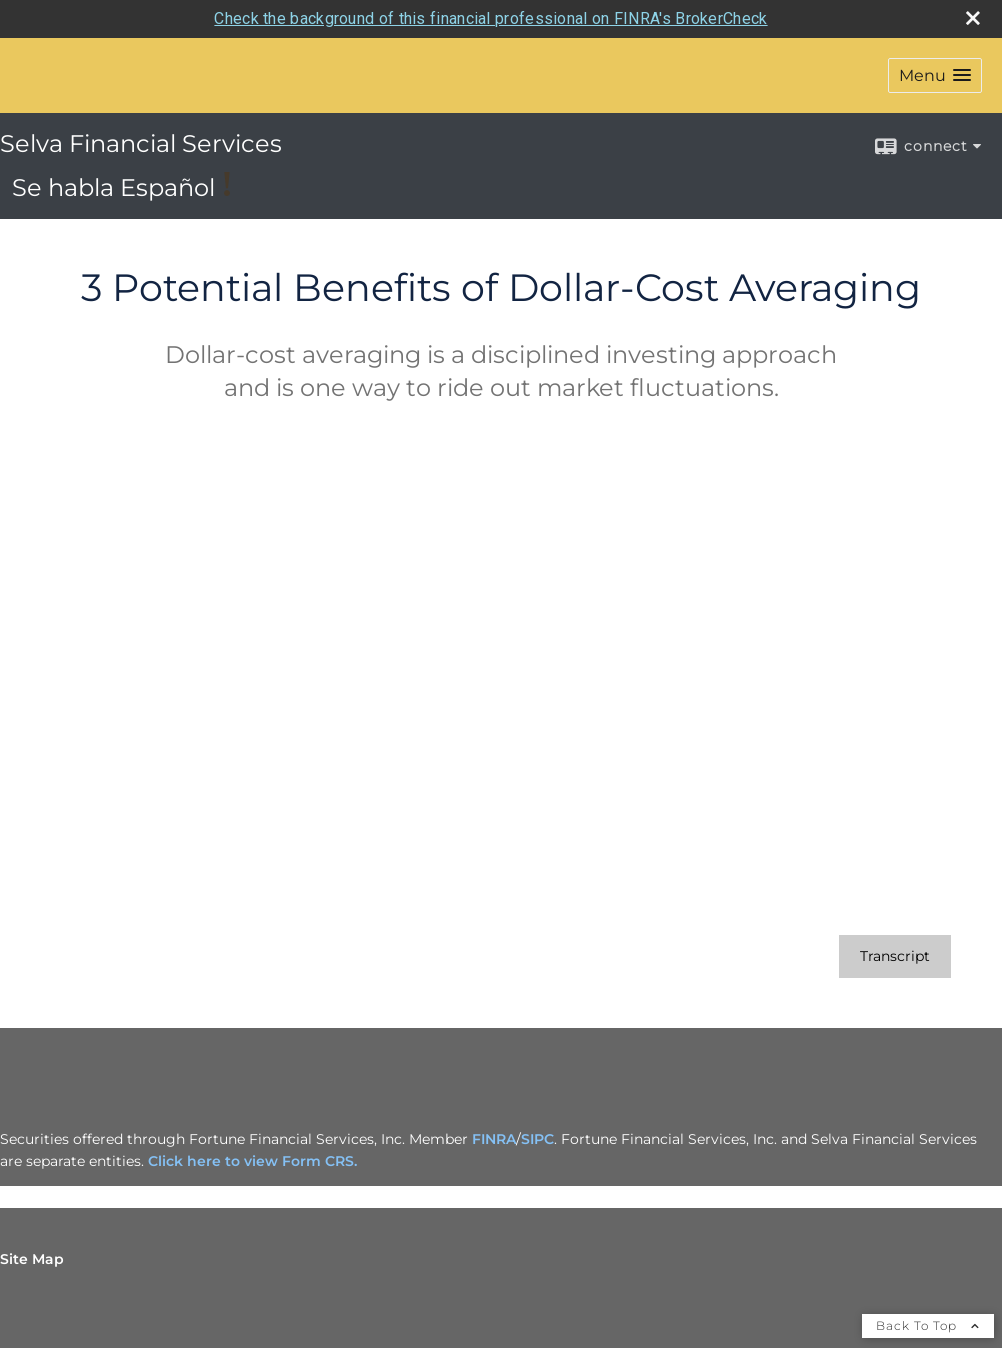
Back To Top (928, 1325)
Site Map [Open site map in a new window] (32, 1259)
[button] (935, 75)
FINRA (494, 1139)
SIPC (537, 1139)
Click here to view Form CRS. (252, 1161)
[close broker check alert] (973, 18)
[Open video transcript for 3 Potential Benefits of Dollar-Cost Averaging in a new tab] (895, 956)
